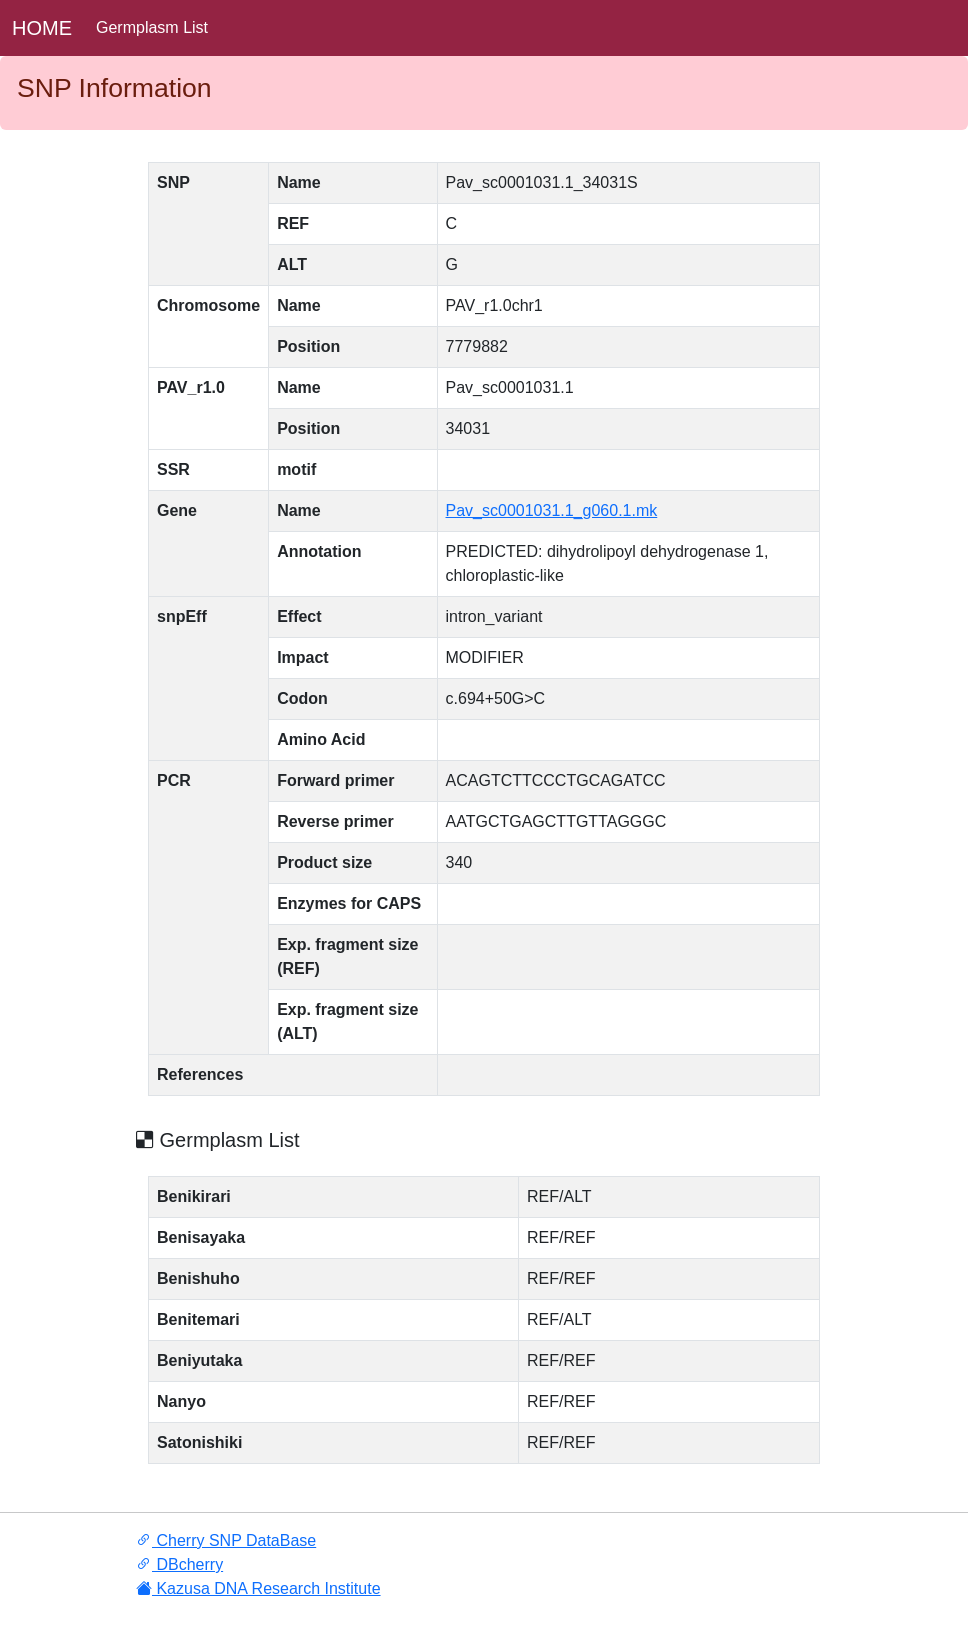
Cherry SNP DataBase (226, 1540)
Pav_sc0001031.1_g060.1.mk (552, 510)
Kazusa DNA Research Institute (258, 1588)
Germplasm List (152, 27)
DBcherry (179, 1564)
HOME (42, 28)
